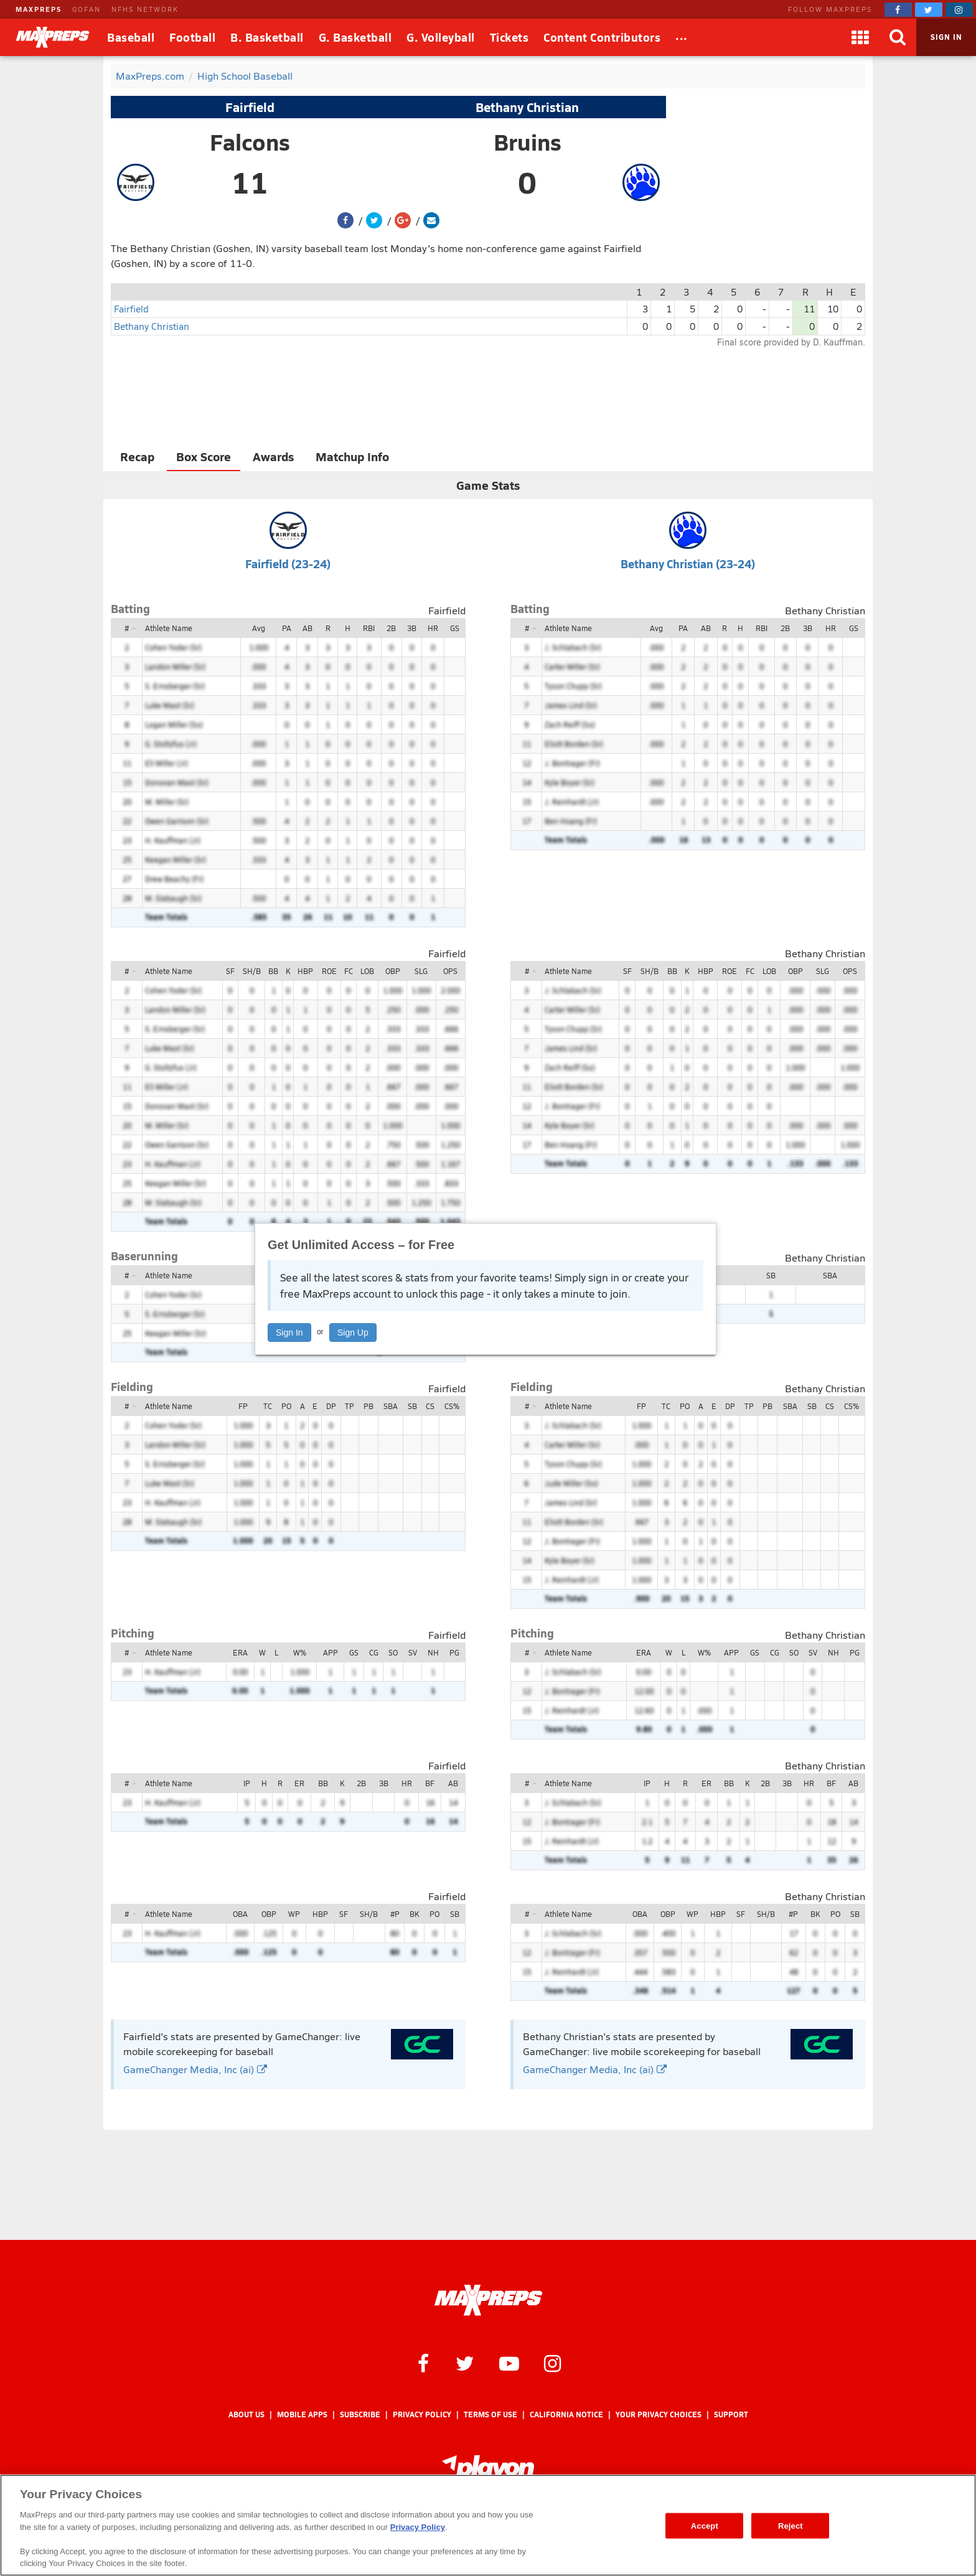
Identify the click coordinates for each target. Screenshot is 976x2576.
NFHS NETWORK (145, 9)
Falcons (250, 141)
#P (395, 1914)
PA (286, 628)
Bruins (527, 141)
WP (294, 1914)
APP (330, 1652)
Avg (258, 628)
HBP (305, 971)
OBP (392, 971)
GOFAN (86, 9)
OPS (450, 971)
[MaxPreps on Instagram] (959, 9)
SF (230, 971)
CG (373, 1652)
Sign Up (352, 1332)
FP (243, 1406)
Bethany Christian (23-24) (688, 563)
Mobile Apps (302, 2414)
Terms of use (490, 2414)
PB (368, 1406)
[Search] (897, 37)
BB (273, 971)
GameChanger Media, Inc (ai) (195, 2069)
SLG (421, 971)
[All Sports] (681, 37)
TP (349, 1406)
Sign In (289, 1332)
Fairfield (249, 107)
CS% (451, 1406)
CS (430, 1406)
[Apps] (860, 37)
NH (433, 1652)
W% (299, 1652)
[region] (488, 2525)
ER (299, 1783)
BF (429, 1783)
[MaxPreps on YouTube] (509, 2362)
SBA (830, 1275)
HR (433, 628)
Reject (790, 2525)
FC (348, 971)
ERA (240, 1652)
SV (412, 1652)
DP (331, 1406)
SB (771, 1275)
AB (307, 628)
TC (267, 1406)
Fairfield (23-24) (288, 563)
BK (414, 1914)
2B (391, 628)
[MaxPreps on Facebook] (898, 9)
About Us (246, 2414)
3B (411, 628)
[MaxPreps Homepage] (488, 2300)
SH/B (252, 971)
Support (731, 2414)
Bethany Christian (527, 107)
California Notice (566, 2414)
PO (286, 1406)
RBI (369, 628)
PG (454, 1652)
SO (393, 1652)
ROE (329, 971)
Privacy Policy (422, 2414)
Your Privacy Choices (659, 2414)
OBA (240, 1914)
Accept (704, 2525)
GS (454, 628)
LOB (367, 971)
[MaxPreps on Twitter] (928, 9)
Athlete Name (168, 628)
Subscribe (360, 2414)
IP (246, 1783)
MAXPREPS (39, 9)
